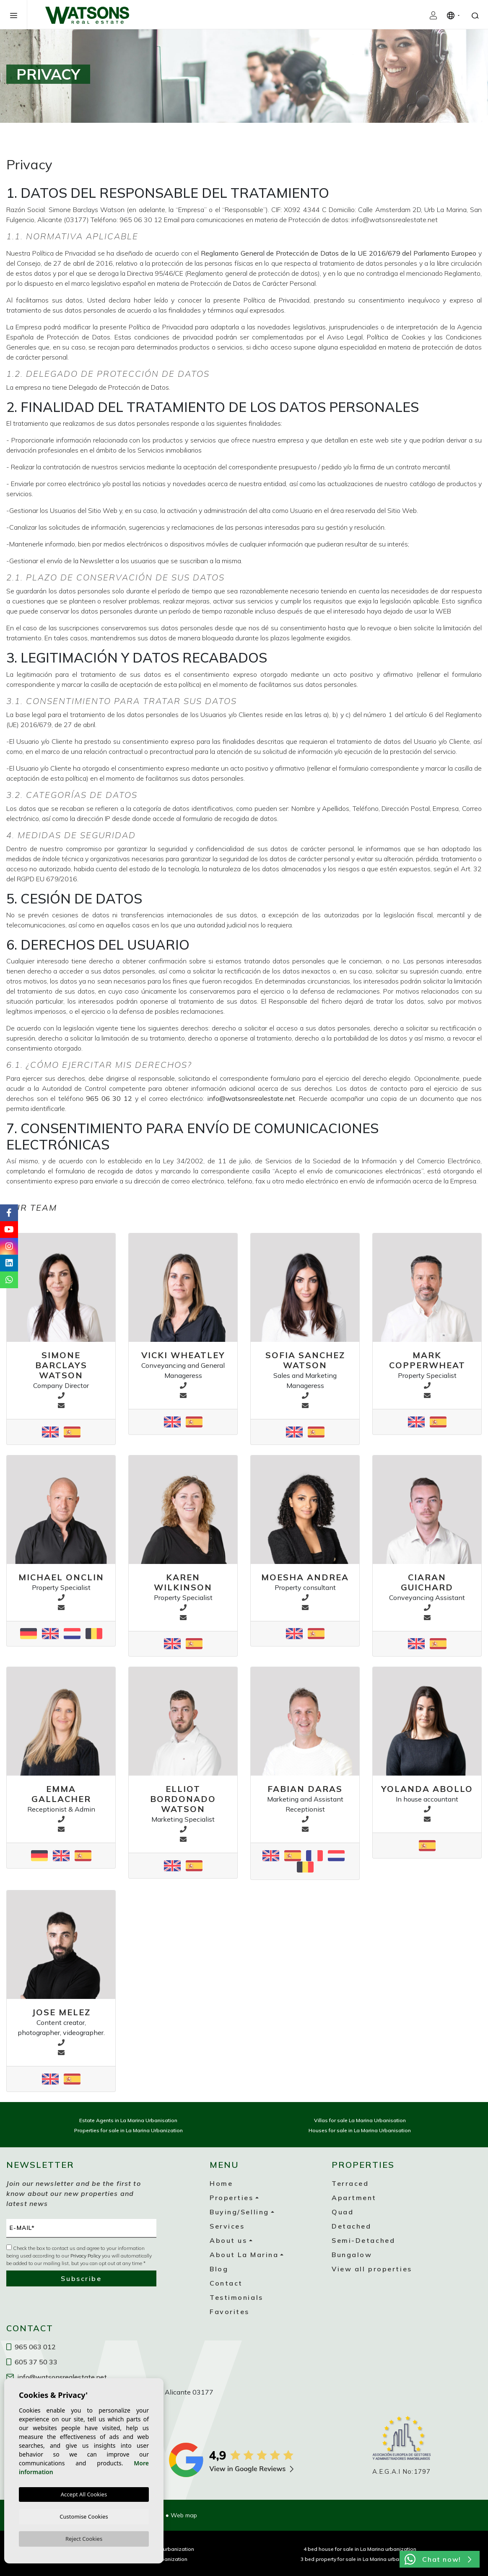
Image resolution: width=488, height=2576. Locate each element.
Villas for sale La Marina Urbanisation (360, 2120)
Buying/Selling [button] (239, 2212)
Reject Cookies (83, 2538)
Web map (184, 2515)
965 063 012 (31, 2347)
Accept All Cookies (84, 2493)
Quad (342, 2212)
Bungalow (352, 2254)
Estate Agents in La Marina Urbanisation (128, 2120)
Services (227, 2226)
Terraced (350, 2183)
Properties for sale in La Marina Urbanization (128, 2130)
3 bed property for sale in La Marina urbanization (360, 2559)
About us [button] (228, 2240)
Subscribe (81, 2278)
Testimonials (236, 2297)
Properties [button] (232, 2197)
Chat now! (438, 2559)
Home (221, 2183)
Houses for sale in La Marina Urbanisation (360, 2130)
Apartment (354, 2197)
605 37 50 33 (31, 2362)
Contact (226, 2283)
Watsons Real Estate (87, 15)
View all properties (372, 2269)
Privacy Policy (86, 2255)
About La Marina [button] (244, 2254)
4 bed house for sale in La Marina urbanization (360, 2549)
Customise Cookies (84, 2515)
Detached (351, 2226)
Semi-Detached (363, 2240)
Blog (219, 2269)
